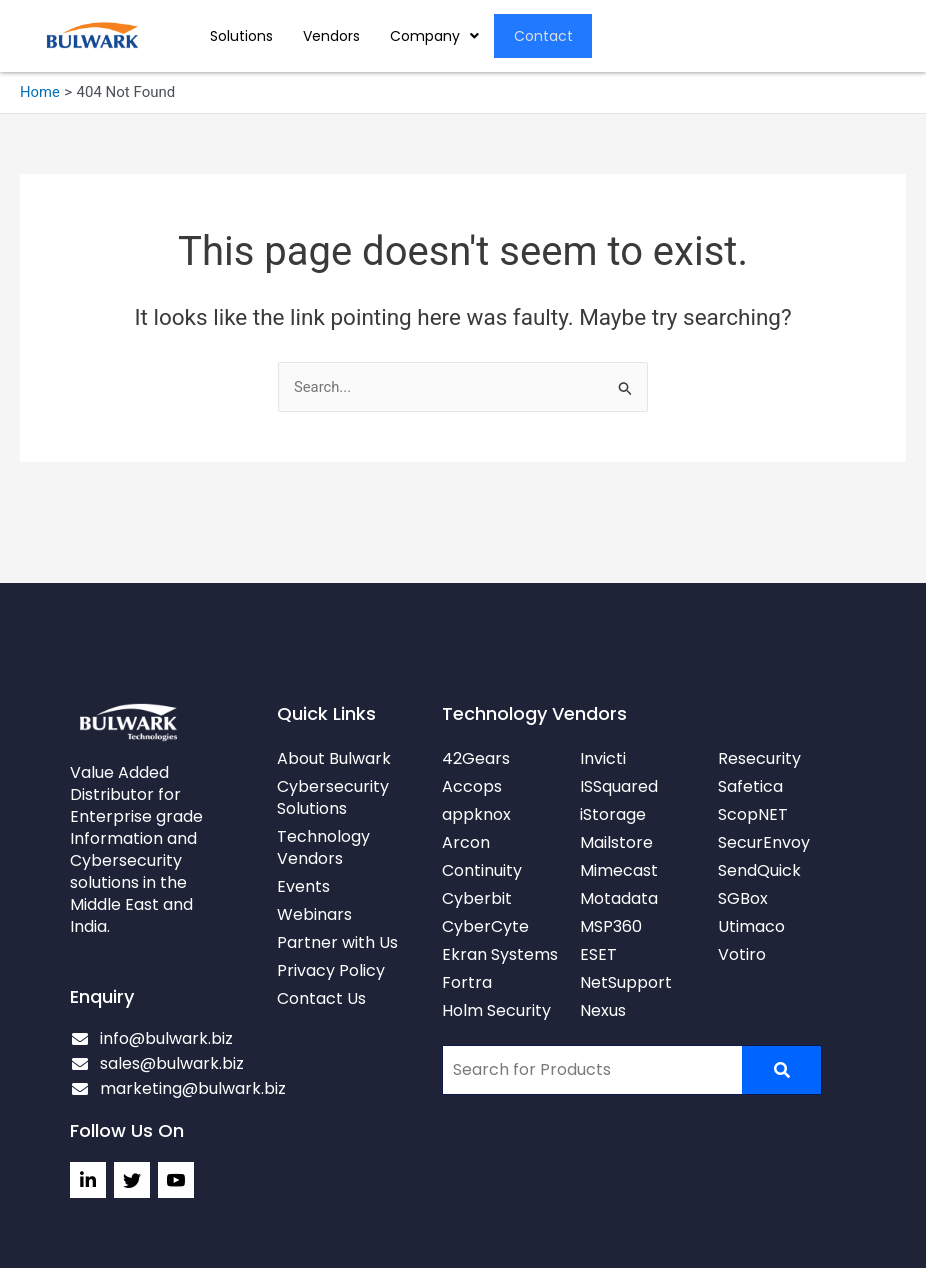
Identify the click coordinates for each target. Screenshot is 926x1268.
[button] (434, 36)
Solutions (241, 36)
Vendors (331, 36)
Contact (543, 36)
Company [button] (434, 36)
